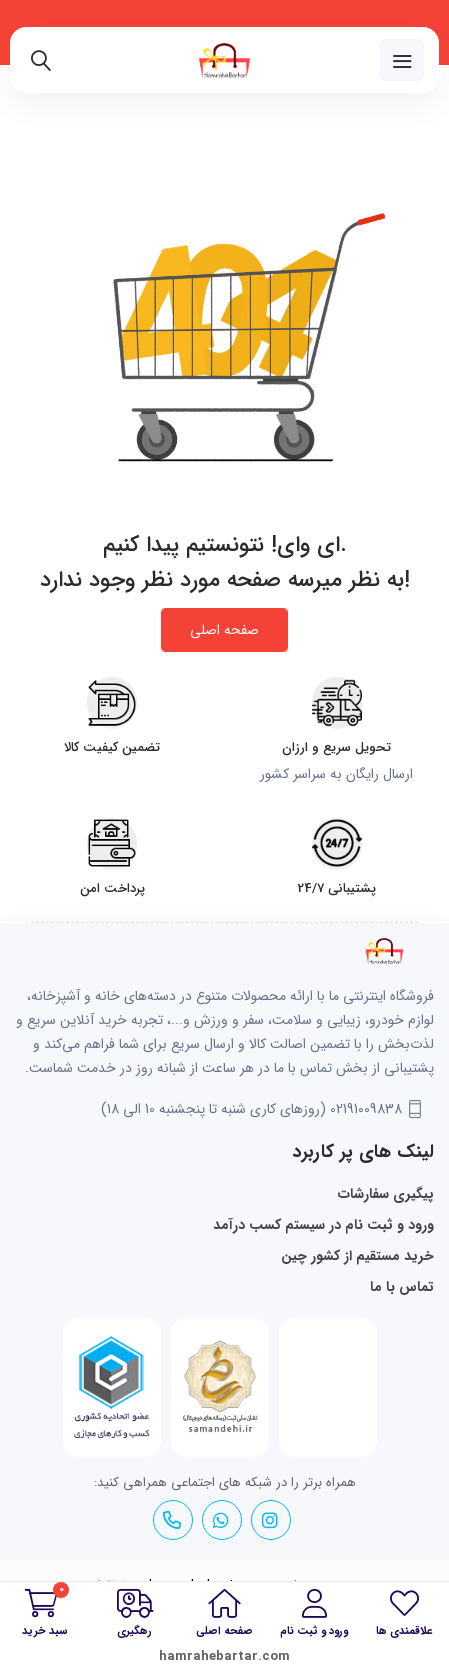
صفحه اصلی (224, 630)
